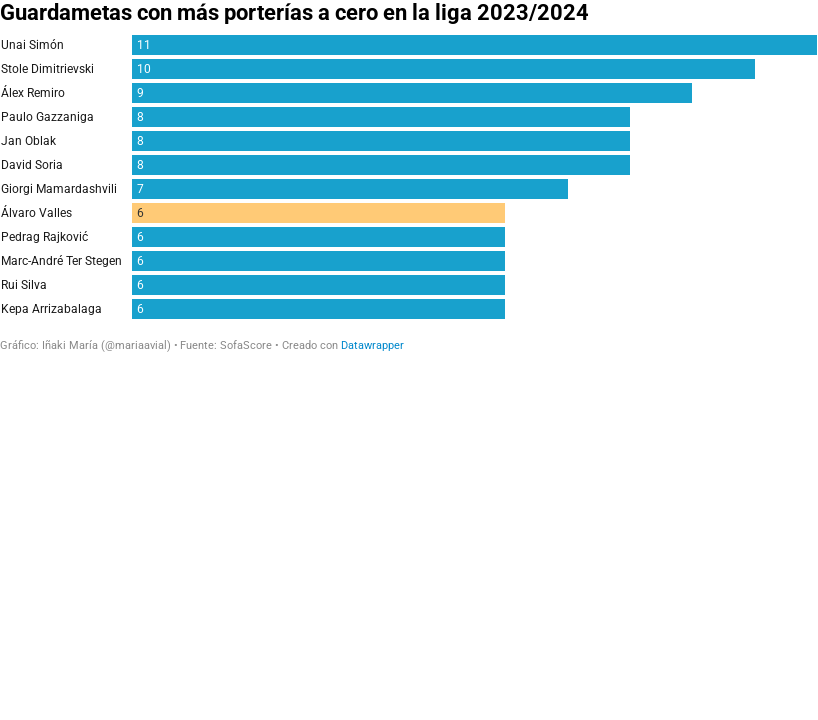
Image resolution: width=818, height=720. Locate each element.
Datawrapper (372, 345)
